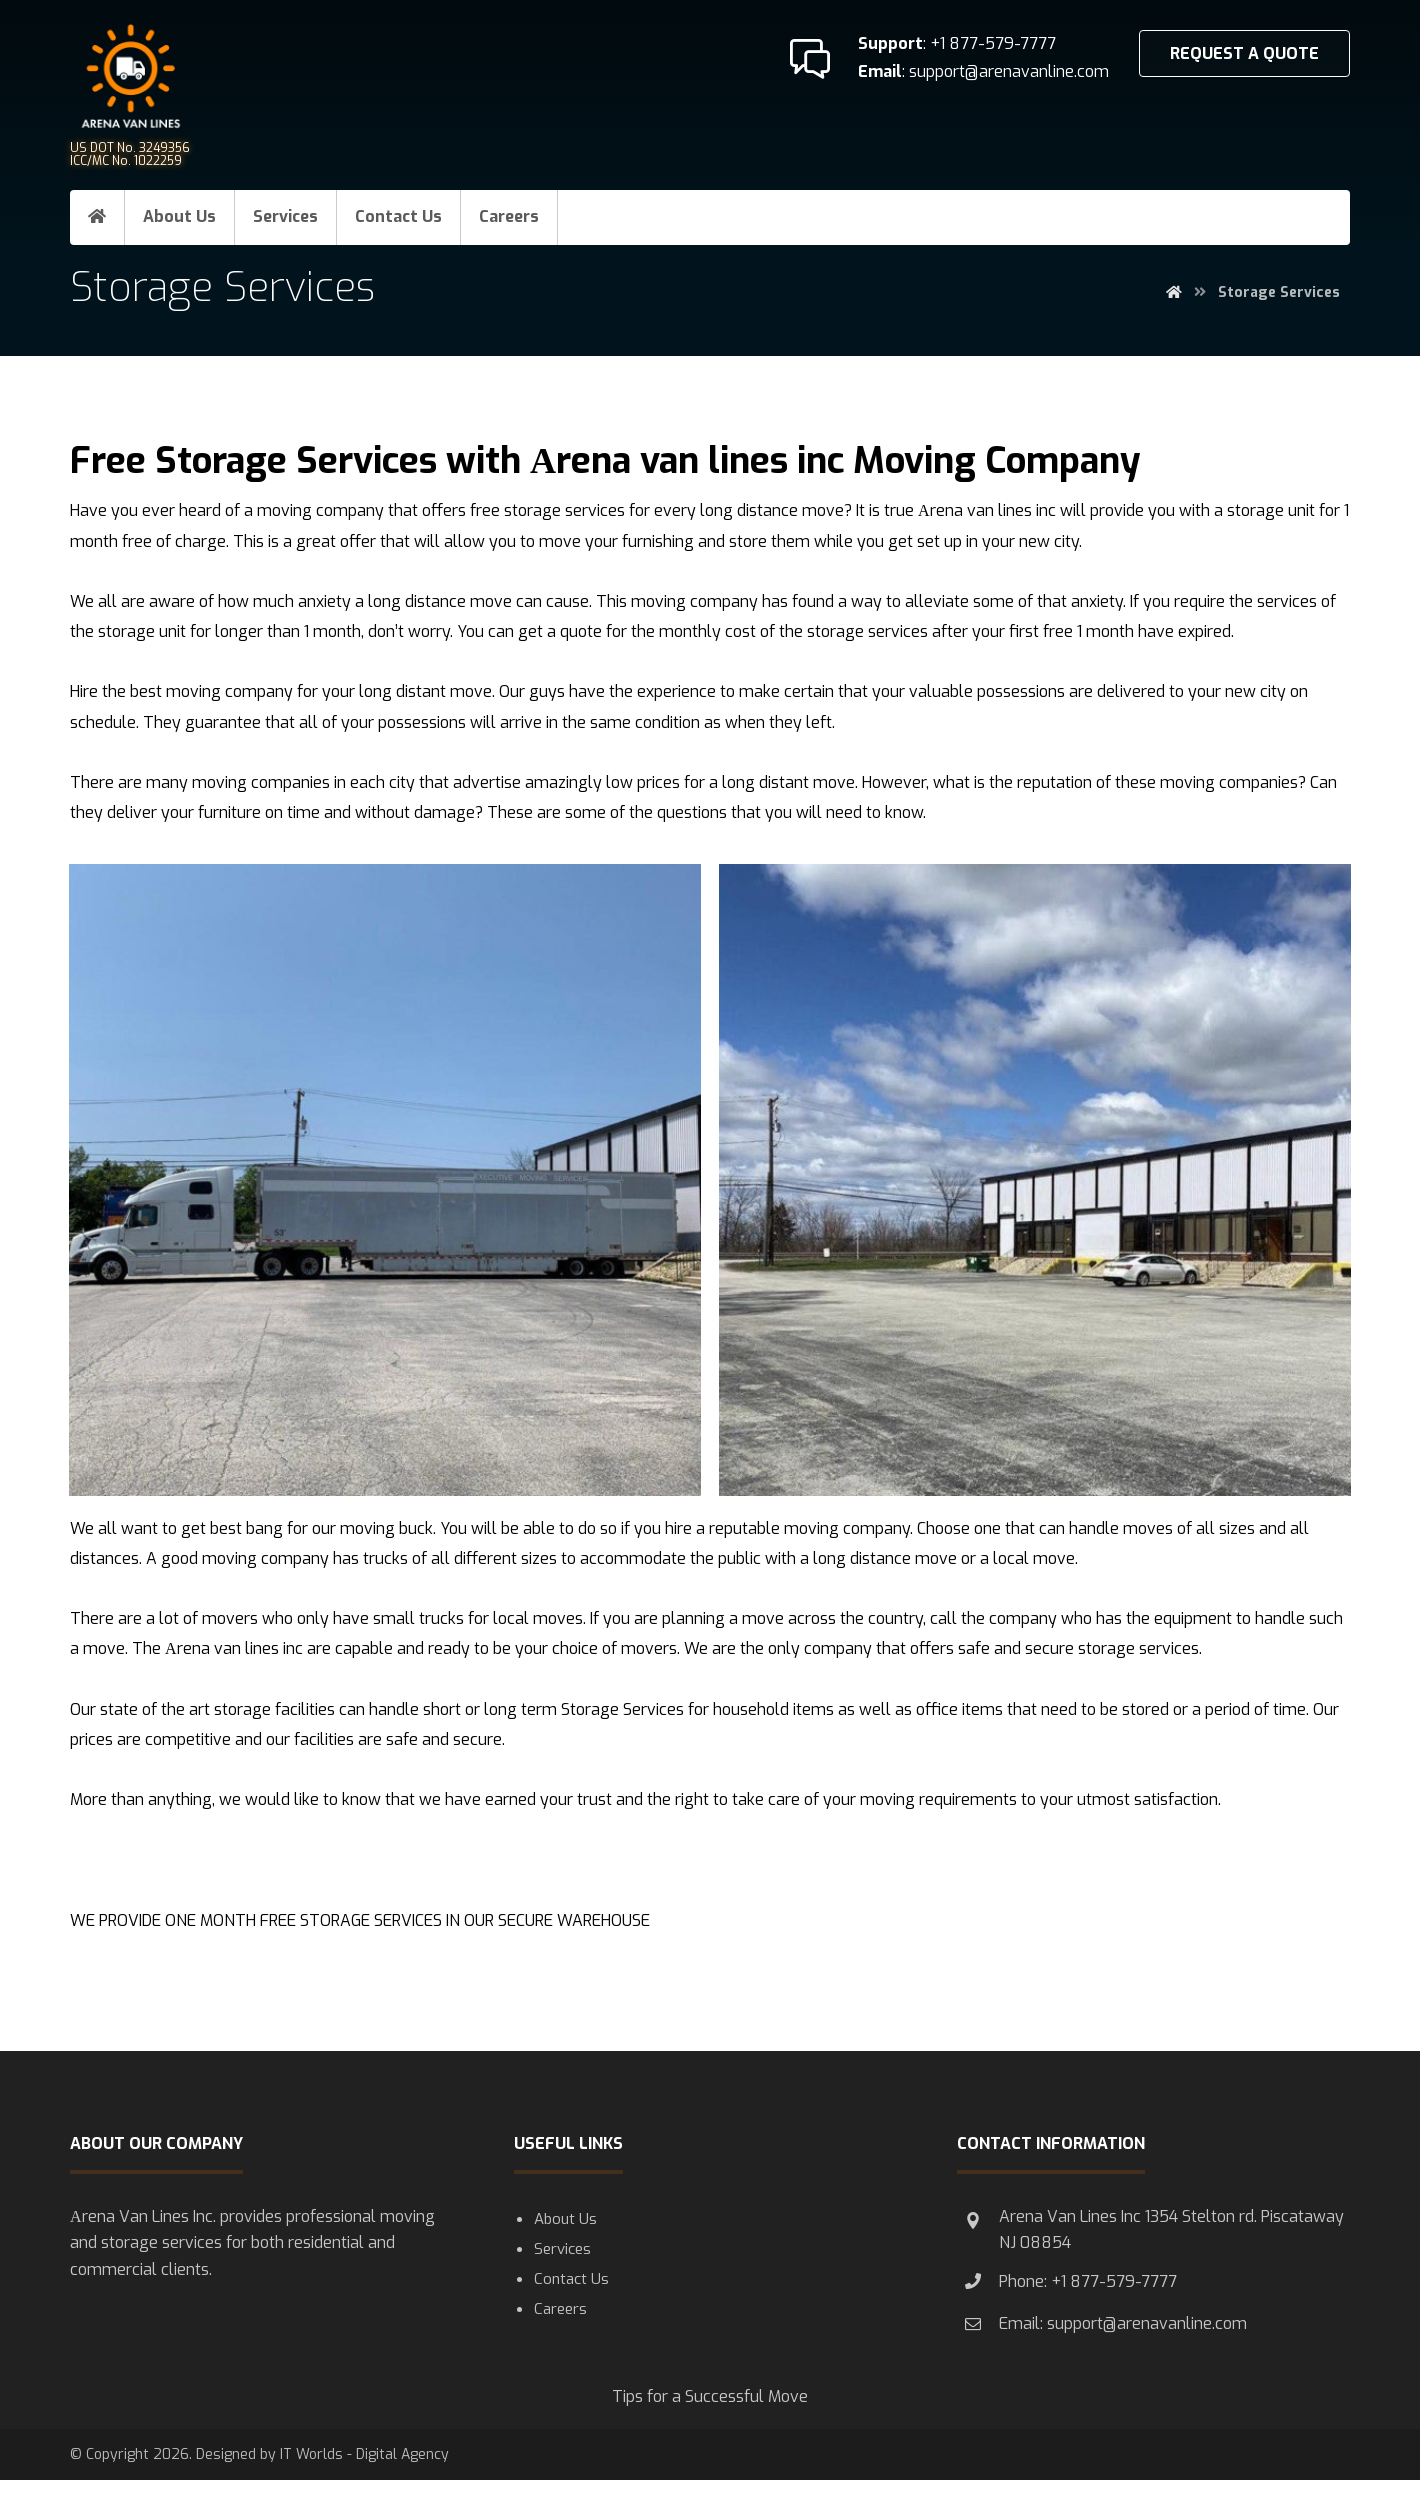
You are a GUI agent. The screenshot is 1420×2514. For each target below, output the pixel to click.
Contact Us (571, 2317)
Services (562, 2285)
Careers (560, 2349)
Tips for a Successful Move (710, 2427)
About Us (565, 2253)
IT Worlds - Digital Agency (364, 2488)
